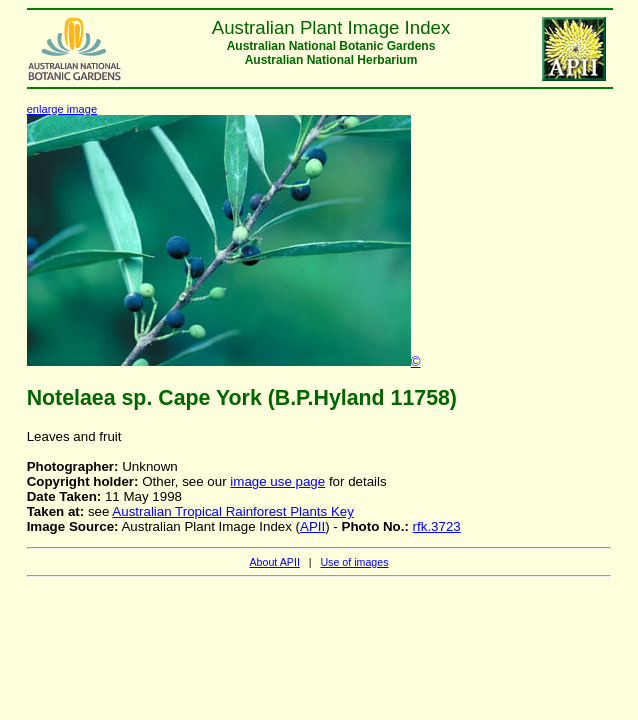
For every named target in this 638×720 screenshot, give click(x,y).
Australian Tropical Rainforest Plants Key (233, 511)
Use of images (354, 562)
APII (312, 526)
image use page (277, 481)
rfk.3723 (437, 526)
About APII (274, 562)
